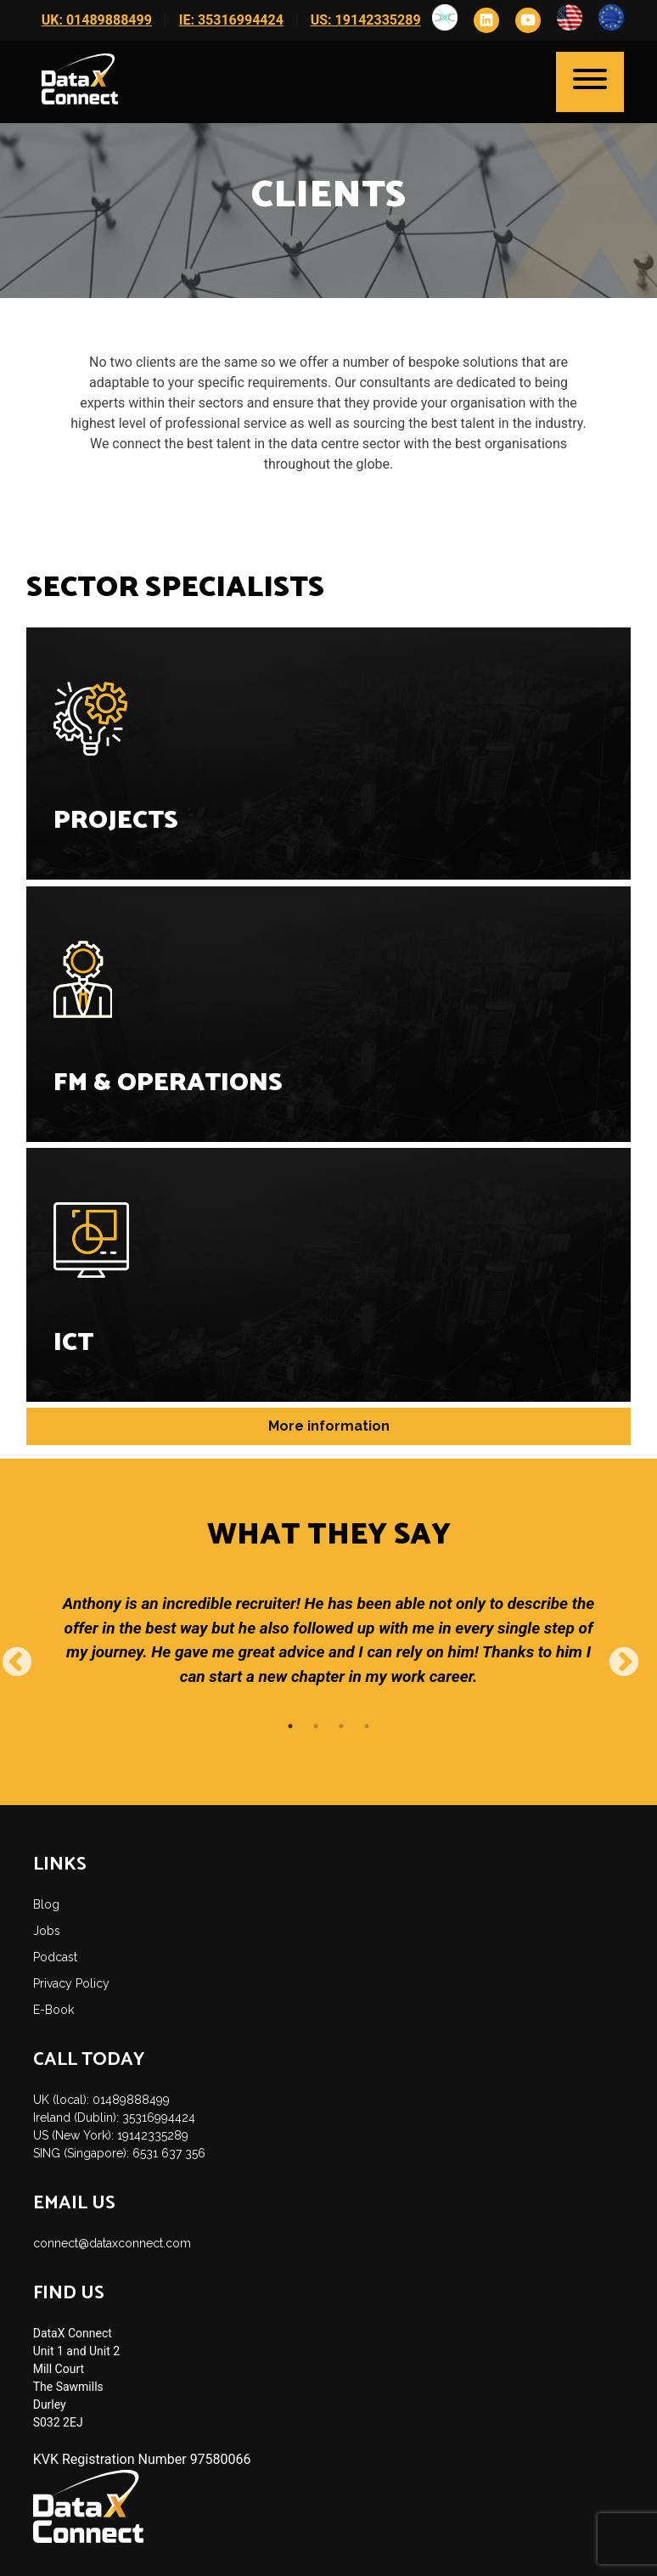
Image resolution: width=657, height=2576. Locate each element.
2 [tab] (315, 1726)
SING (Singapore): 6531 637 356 (119, 2153)
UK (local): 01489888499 (101, 2099)
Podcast (55, 1957)
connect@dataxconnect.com (112, 2243)
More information (329, 1426)
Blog (46, 1904)
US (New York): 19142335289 (110, 2135)
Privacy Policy (71, 1983)
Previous (8, 1654)
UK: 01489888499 (97, 20)
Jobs (46, 1931)
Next (615, 1654)
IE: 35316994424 (231, 20)
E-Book (53, 2009)
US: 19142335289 (366, 20)
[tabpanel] (329, 1654)
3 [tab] (341, 1726)
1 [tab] (290, 1726)
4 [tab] (366, 1726)
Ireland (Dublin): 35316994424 (114, 2117)
